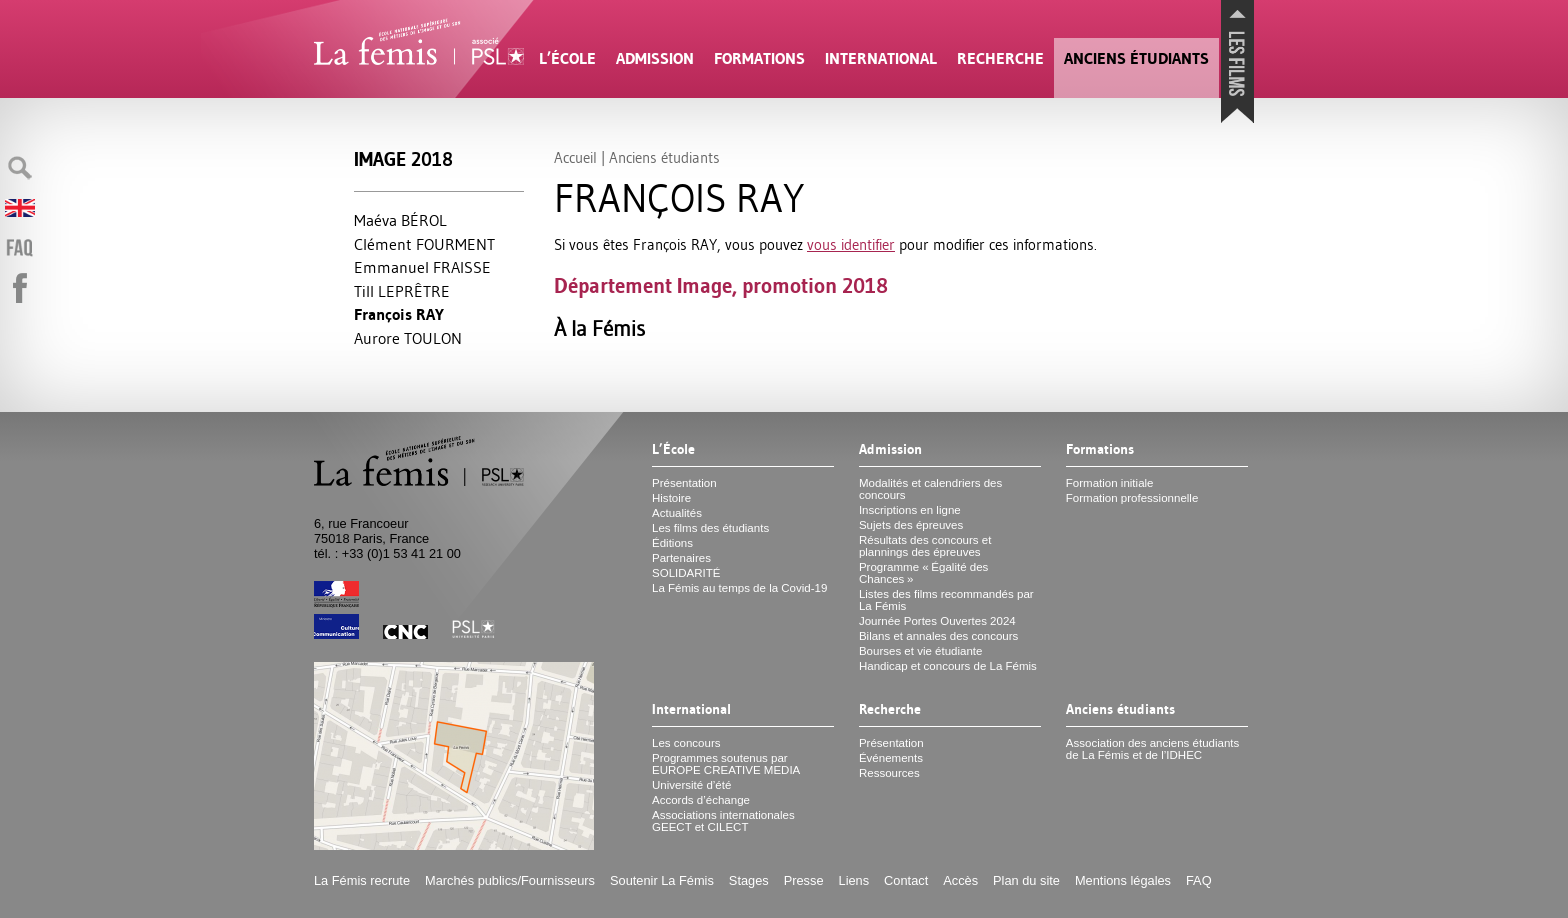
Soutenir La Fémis (662, 880)
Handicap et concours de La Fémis (948, 666)
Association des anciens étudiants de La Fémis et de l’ (1152, 749)
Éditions (672, 543)
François (399, 314)
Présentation (684, 483)
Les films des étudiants (710, 528)
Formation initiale (1110, 483)
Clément (424, 244)
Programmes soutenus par (726, 764)
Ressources (889, 773)
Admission (655, 58)
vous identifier (851, 244)
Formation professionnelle (1132, 498)
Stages (749, 880)
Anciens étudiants (1136, 58)
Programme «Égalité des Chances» (923, 573)
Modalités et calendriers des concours (930, 489)
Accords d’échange (701, 800)
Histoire (671, 498)
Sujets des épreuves (911, 525)
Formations (759, 58)
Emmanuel (422, 267)
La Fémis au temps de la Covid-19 (739, 588)
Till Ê (402, 291)
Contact (906, 880)
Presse (804, 880)
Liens (854, 880)
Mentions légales (1123, 880)
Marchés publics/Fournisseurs (510, 880)
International (881, 58)
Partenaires (681, 558)
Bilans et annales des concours (938, 636)
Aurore (408, 338)
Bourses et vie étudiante (921, 651)
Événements (891, 758)
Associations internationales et (723, 821)
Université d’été (691, 785)
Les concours (686, 743)
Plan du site (1026, 880)
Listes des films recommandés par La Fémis (946, 600)
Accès (960, 880)
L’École (567, 58)
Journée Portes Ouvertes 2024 (937, 621)
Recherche (1000, 58)
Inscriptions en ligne (910, 510)
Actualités (677, 513)
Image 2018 (403, 159)
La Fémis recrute (362, 880)
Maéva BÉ (400, 220)
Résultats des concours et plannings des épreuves (925, 546)
